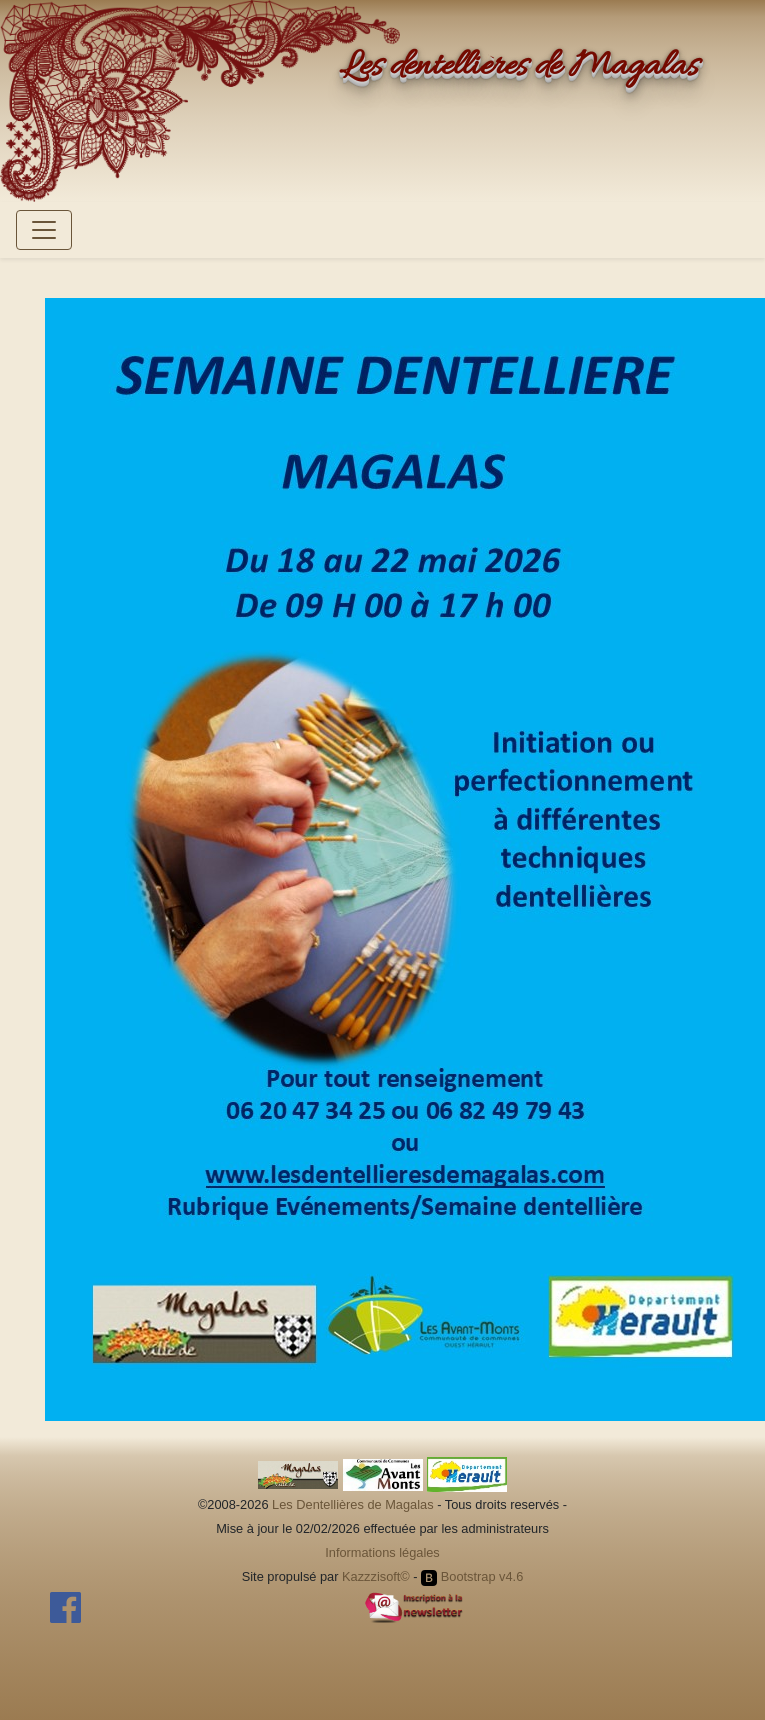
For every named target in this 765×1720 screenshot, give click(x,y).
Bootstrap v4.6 (472, 1576)
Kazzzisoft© (376, 1576)
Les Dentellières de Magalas (352, 1504)
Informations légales (382, 1552)
